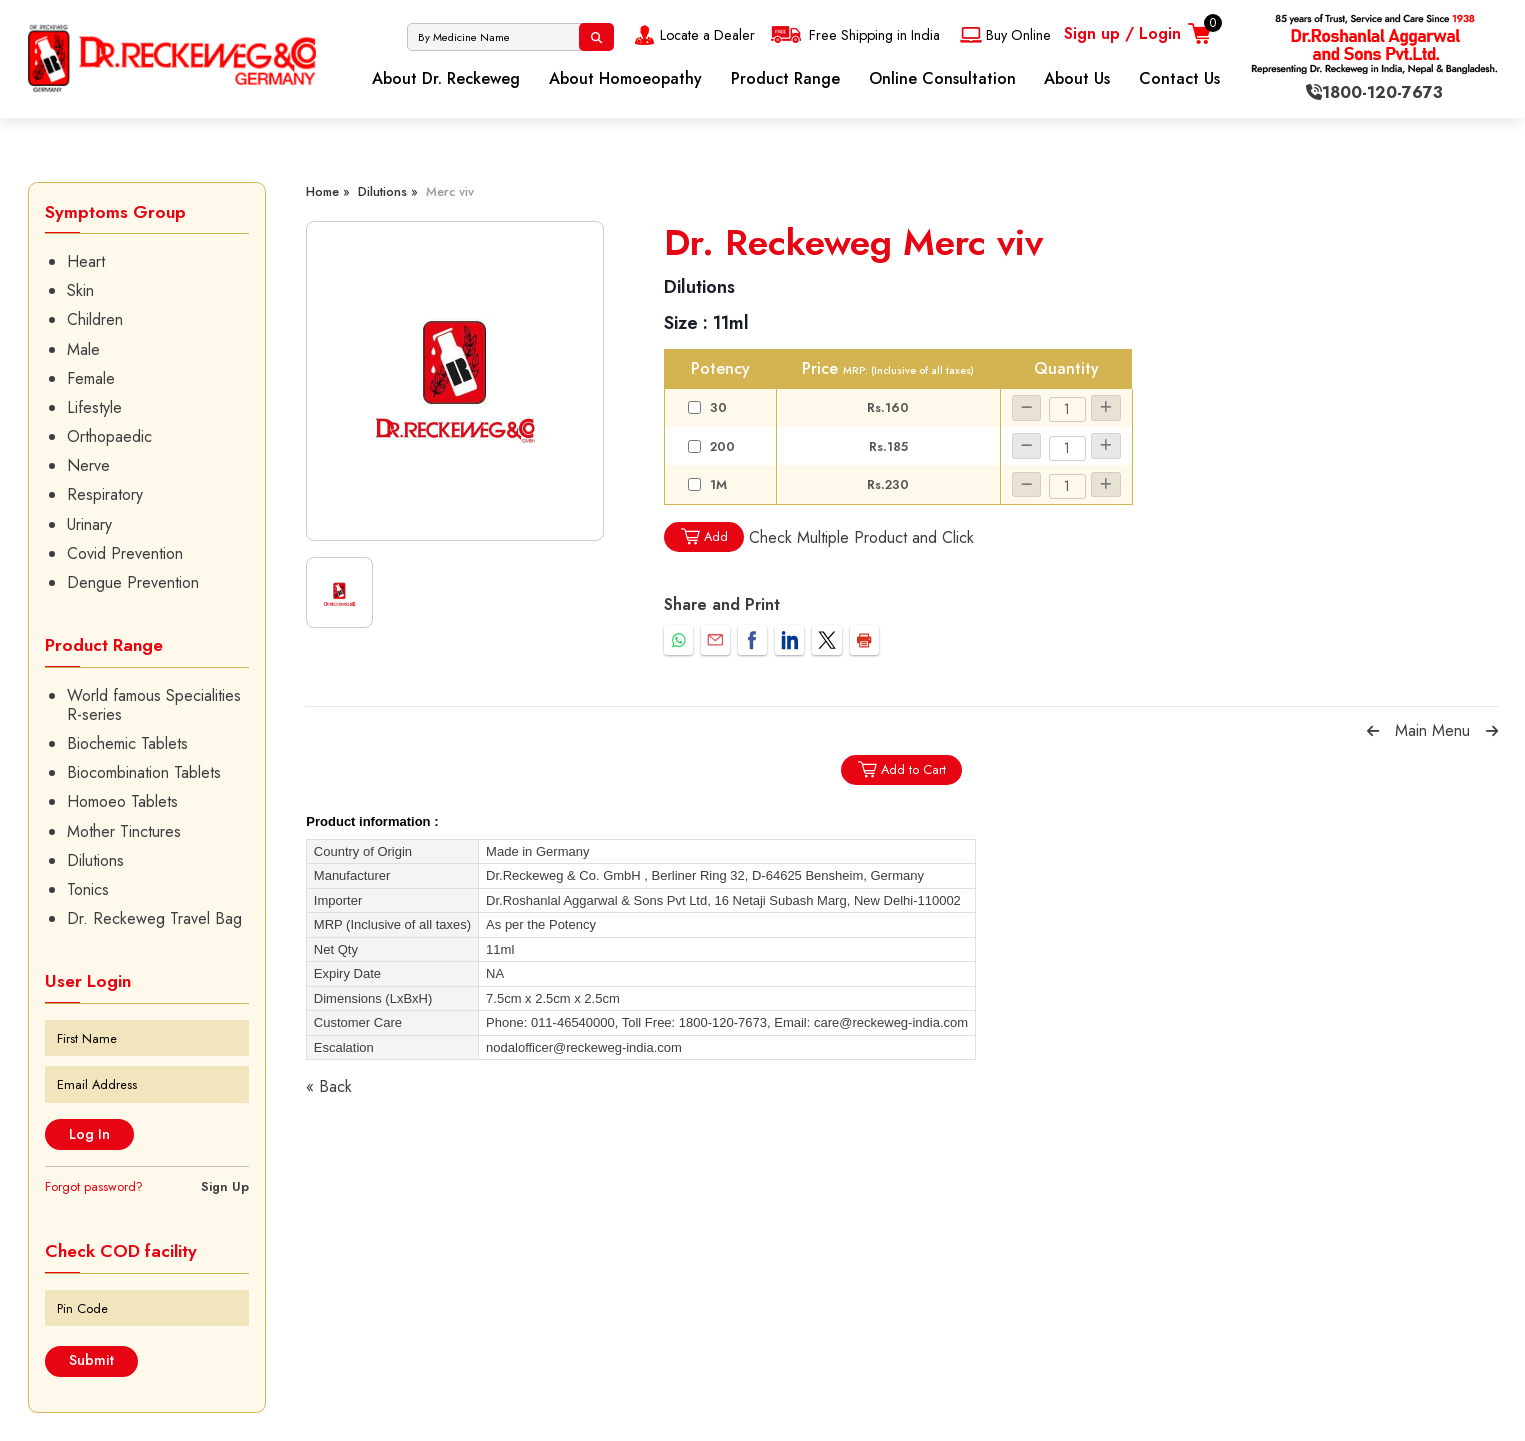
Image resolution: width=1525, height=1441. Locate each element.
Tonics (88, 889)
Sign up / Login (1122, 33)
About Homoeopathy (625, 78)
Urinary (89, 524)
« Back (329, 1086)
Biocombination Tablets (144, 772)
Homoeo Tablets (122, 801)
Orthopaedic (109, 436)
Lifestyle (94, 407)
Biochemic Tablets (127, 743)
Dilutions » (388, 191)
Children (95, 319)
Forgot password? (94, 1186)
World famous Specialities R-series (154, 705)
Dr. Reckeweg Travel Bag (154, 918)
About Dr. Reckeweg (446, 78)
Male (83, 349)
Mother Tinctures (124, 831)
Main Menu (1432, 730)
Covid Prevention (125, 553)
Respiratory (105, 494)
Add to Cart (901, 769)
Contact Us (1179, 78)
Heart (86, 261)
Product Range (785, 78)
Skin (80, 290)
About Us (1077, 78)
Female (91, 378)
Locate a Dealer (692, 35)
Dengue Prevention (133, 582)
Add (704, 536)
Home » (328, 191)
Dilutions (95, 860)
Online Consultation (942, 78)
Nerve (88, 465)
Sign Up (225, 1186)
